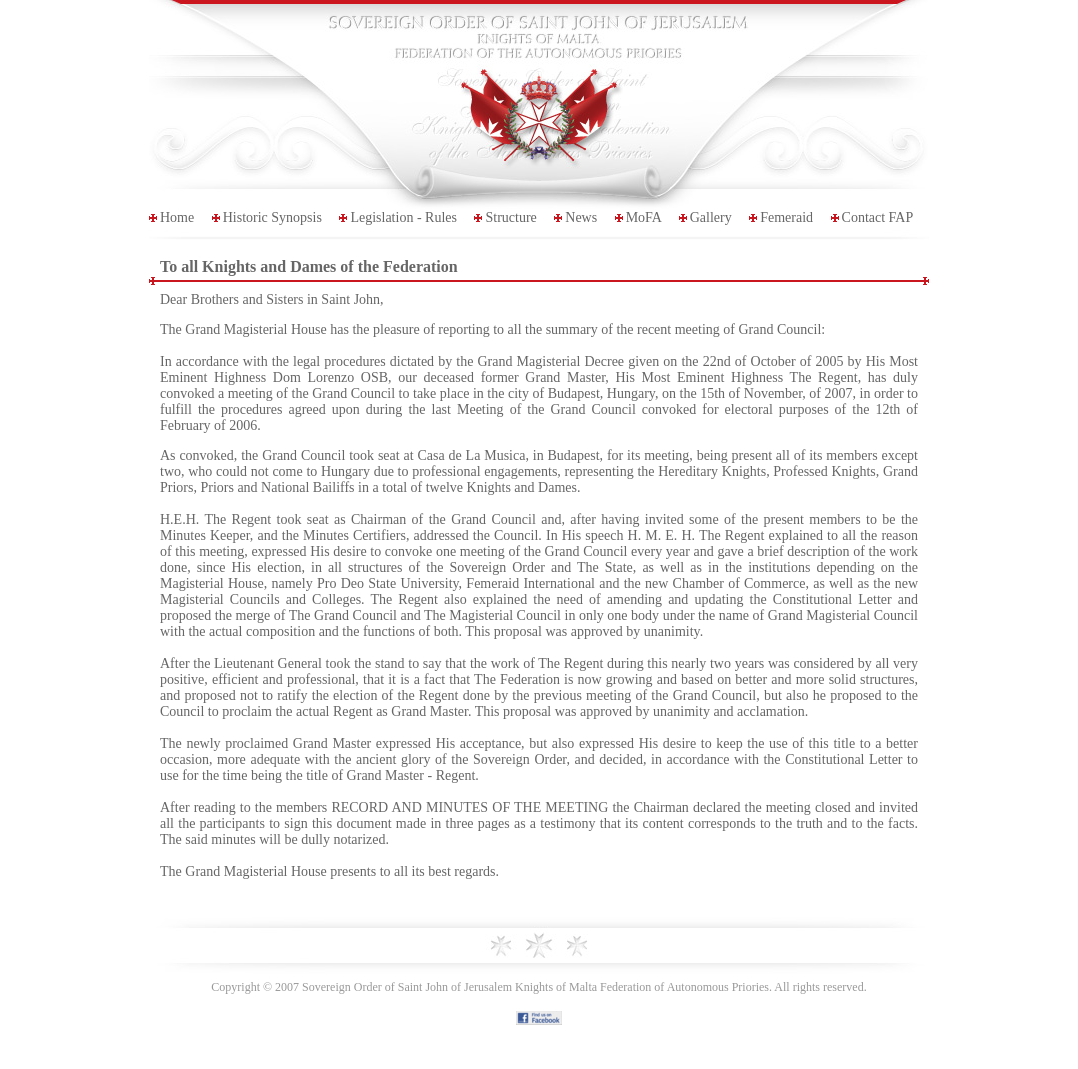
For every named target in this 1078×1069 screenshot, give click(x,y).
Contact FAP (878, 217)
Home (177, 217)
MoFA (644, 217)
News (581, 217)
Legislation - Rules (403, 217)
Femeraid (786, 217)
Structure (510, 217)
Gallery (711, 217)
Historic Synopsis (272, 217)
